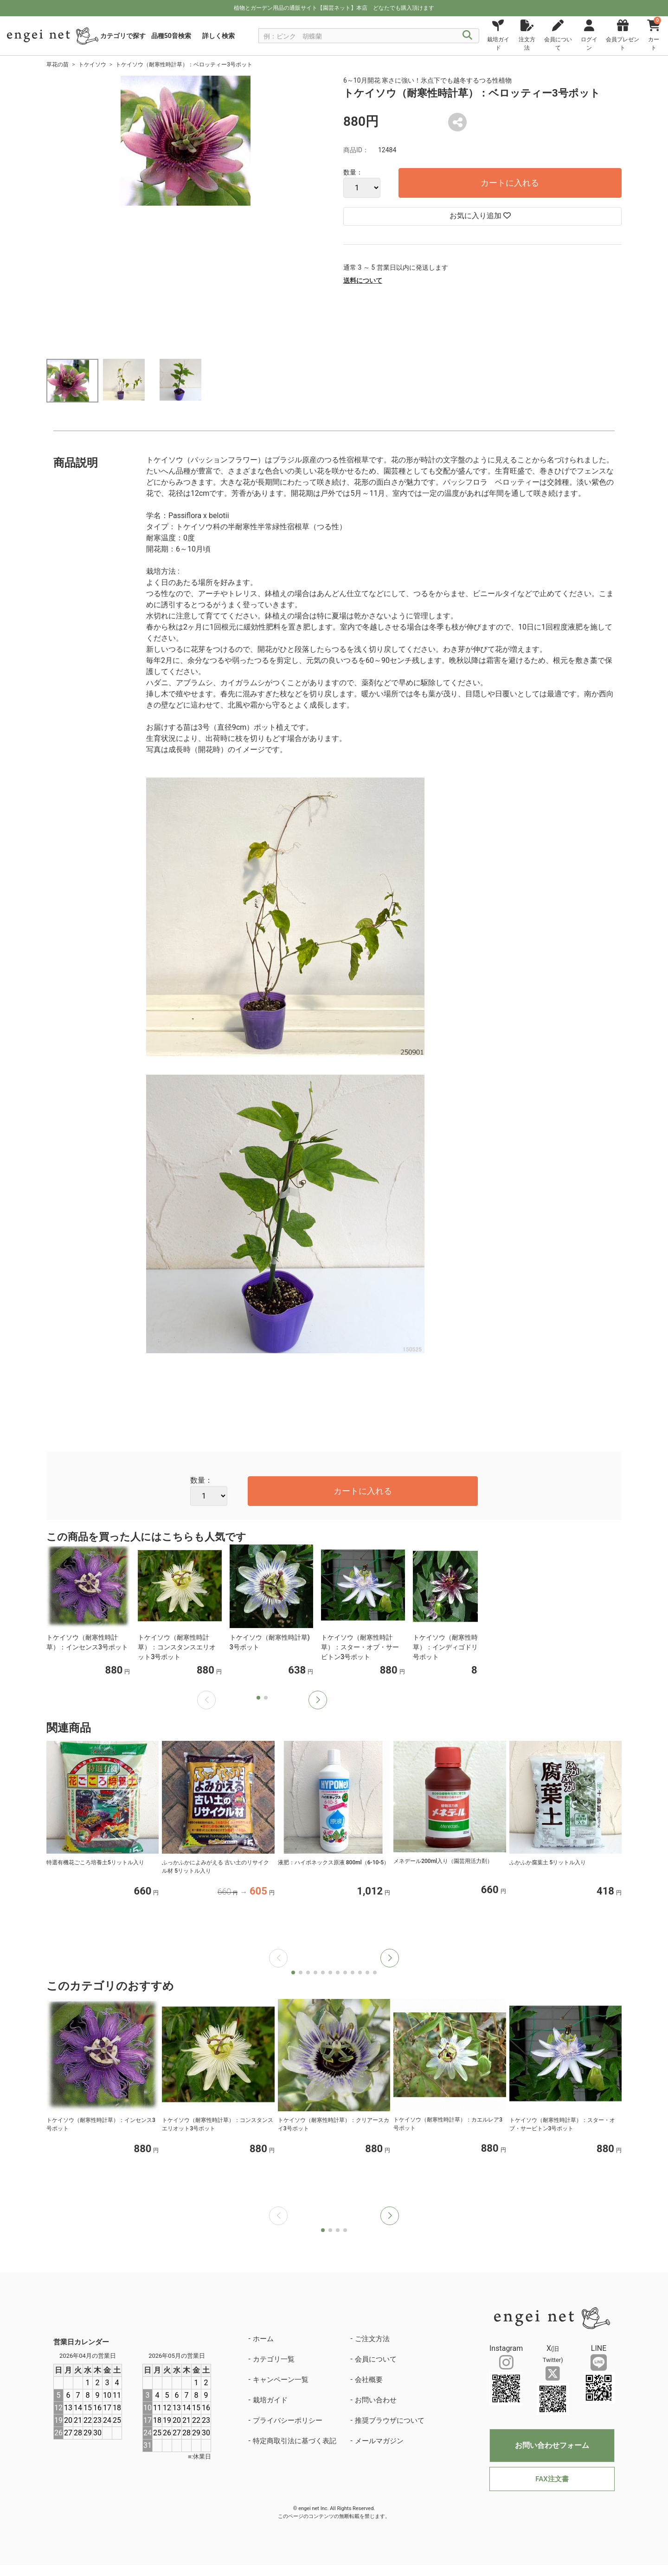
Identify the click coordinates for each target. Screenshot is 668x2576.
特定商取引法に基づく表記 (294, 2441)
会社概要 (369, 2379)
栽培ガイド (270, 2400)
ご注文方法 (372, 2339)
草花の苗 (57, 64)
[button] (317, 1700)
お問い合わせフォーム (552, 2445)
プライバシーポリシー (287, 2420)
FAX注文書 (551, 2479)
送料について (362, 280)
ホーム (263, 2339)
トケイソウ (92, 64)
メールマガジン (379, 2441)
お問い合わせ (376, 2400)
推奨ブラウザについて (389, 2420)
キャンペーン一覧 (280, 2379)
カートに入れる (510, 183)
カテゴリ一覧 (274, 2359)
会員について (376, 2359)
